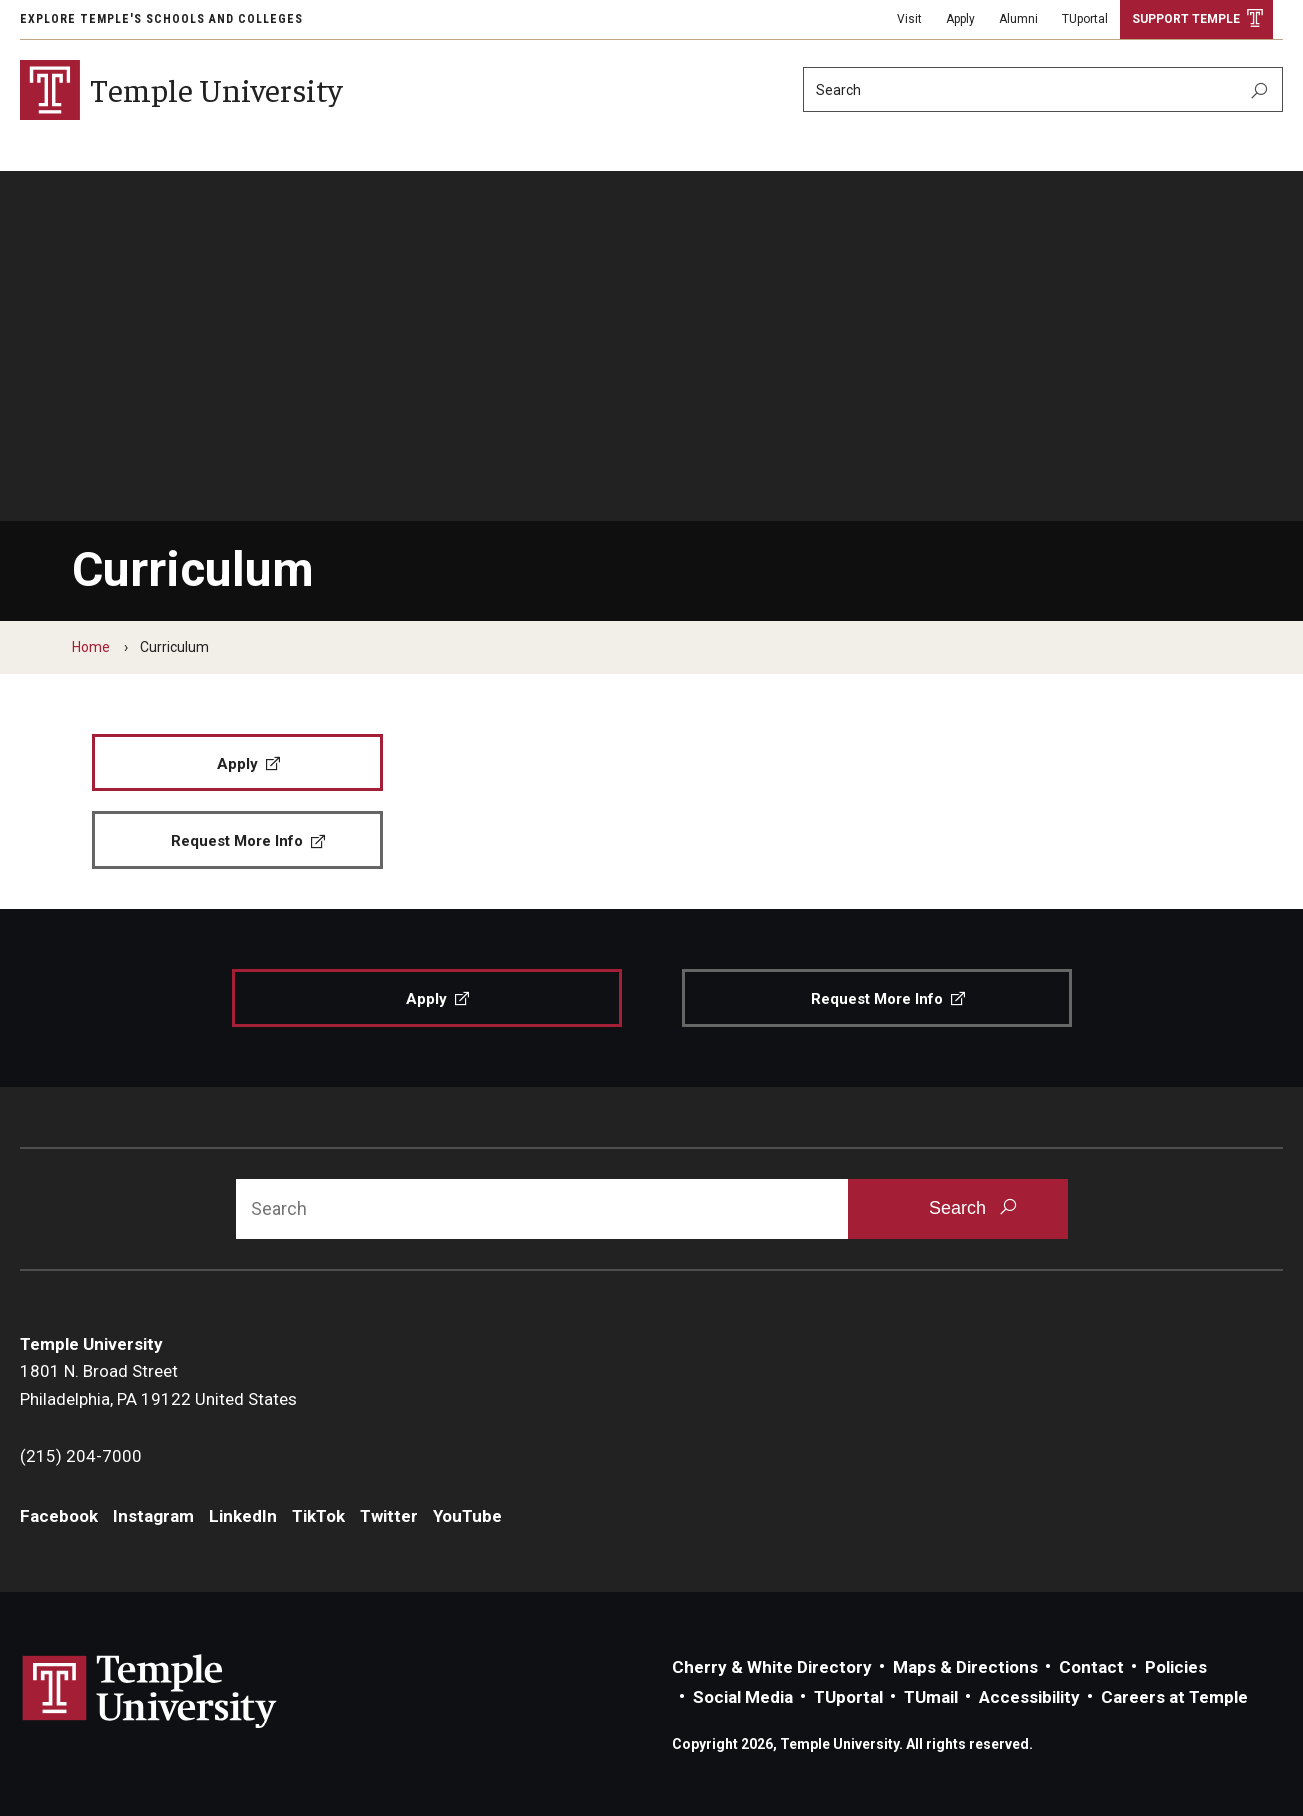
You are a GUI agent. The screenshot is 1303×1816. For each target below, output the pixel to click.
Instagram (153, 1516)
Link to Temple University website (150, 1692)
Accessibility (1029, 1697)
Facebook (59, 1516)
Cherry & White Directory (772, 1667)
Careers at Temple (1174, 1697)
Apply (960, 19)
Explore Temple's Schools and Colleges (161, 19)
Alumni (1018, 19)
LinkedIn (243, 1516)
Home (91, 647)
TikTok (318, 1516)
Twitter (389, 1516)
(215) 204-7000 (81, 1456)
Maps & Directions (965, 1667)
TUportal (1085, 19)
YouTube (467, 1516)
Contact (1091, 1667)
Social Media (743, 1697)
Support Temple (1186, 19)
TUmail (931, 1697)
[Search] (1043, 89)
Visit (909, 19)
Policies (1176, 1667)
